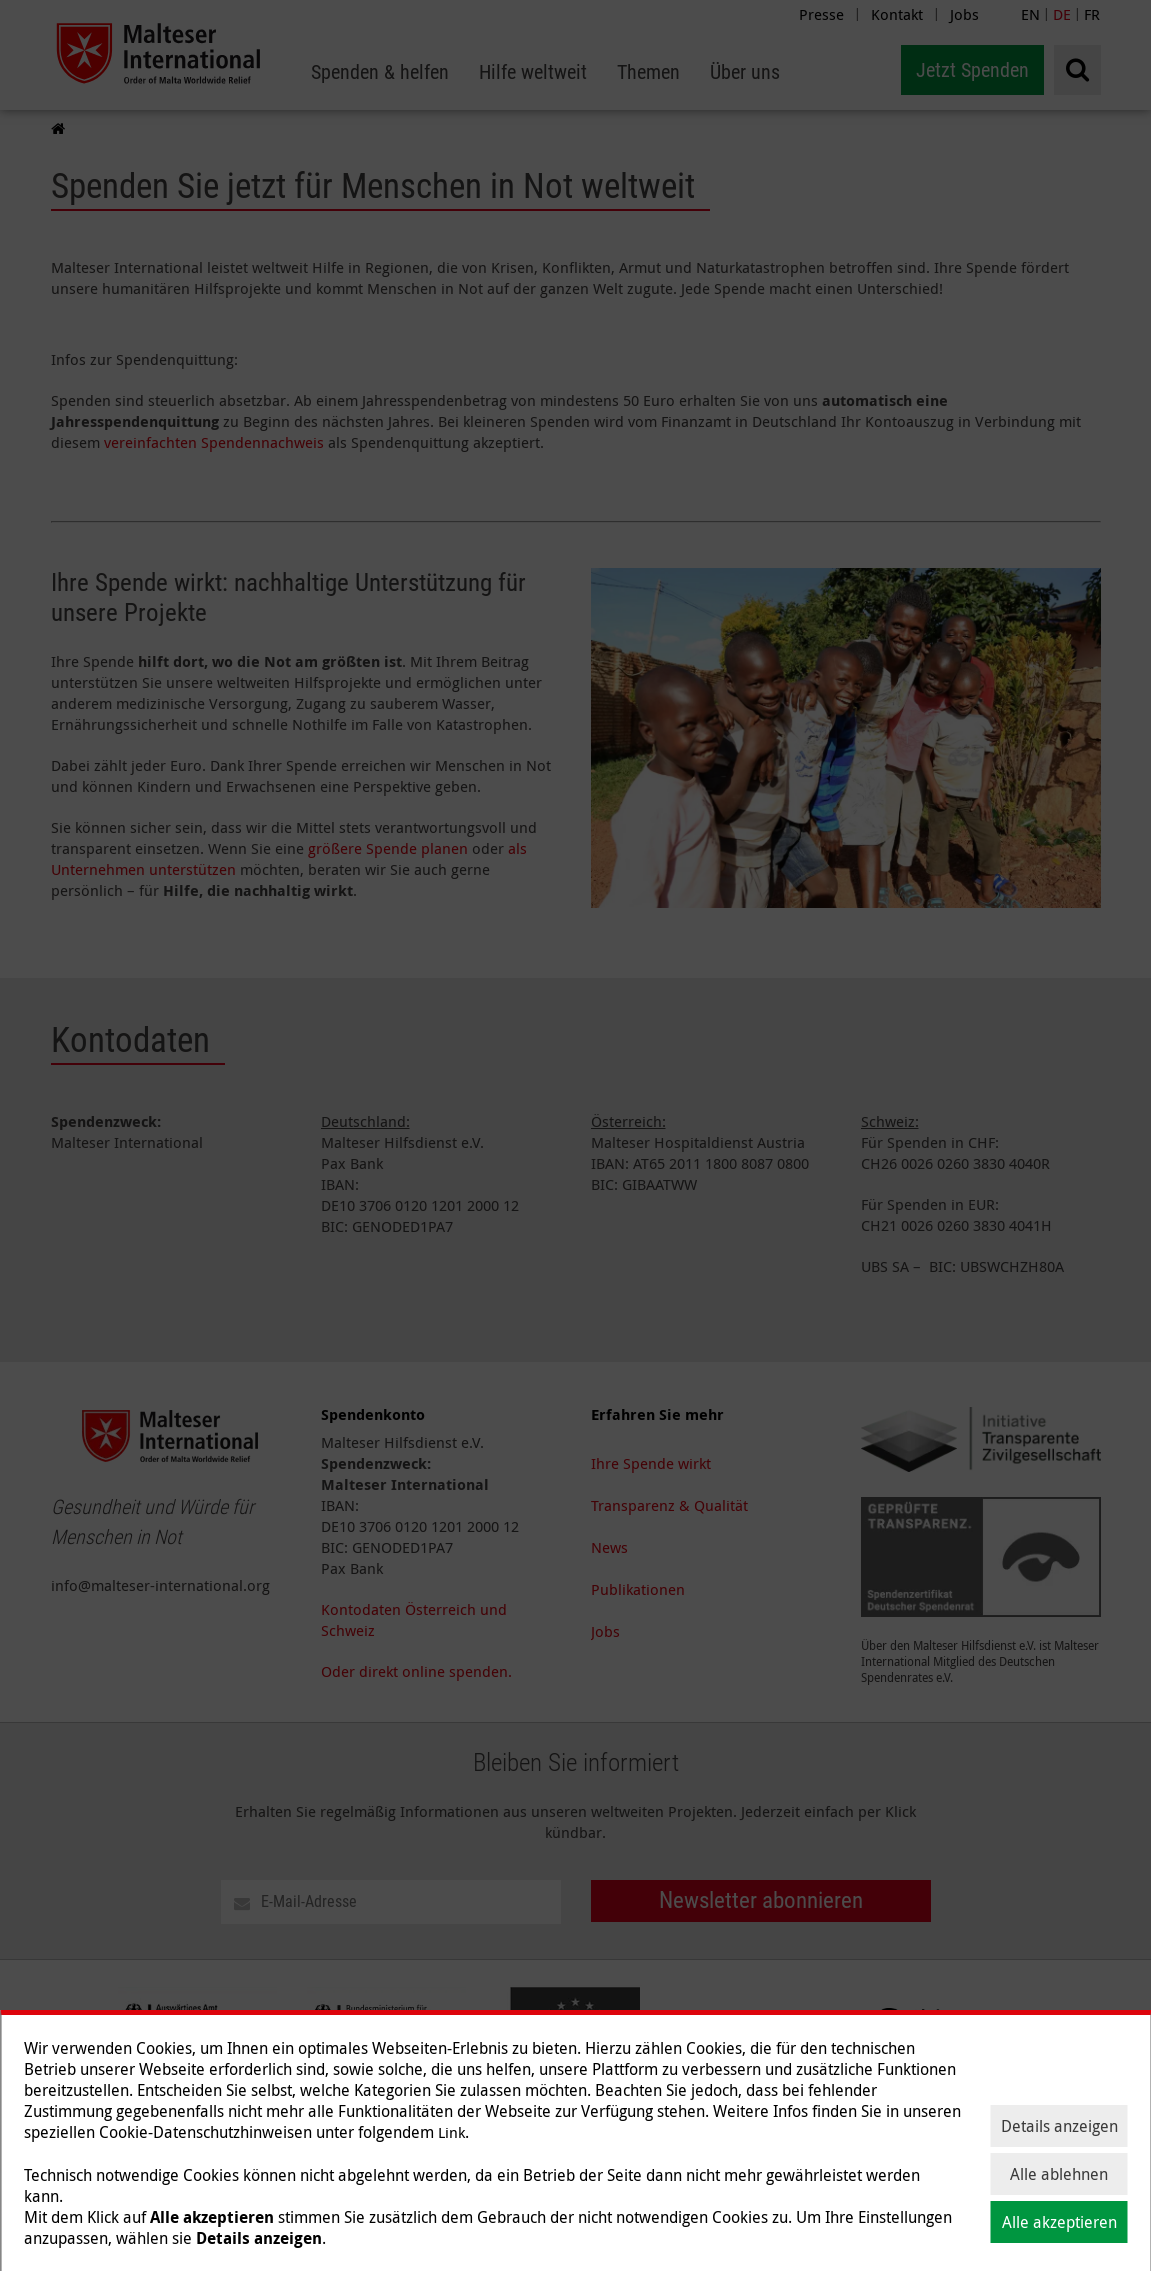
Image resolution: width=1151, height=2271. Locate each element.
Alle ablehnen (1059, 2174)
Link (451, 2132)
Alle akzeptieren (1059, 2222)
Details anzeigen (1059, 2126)
